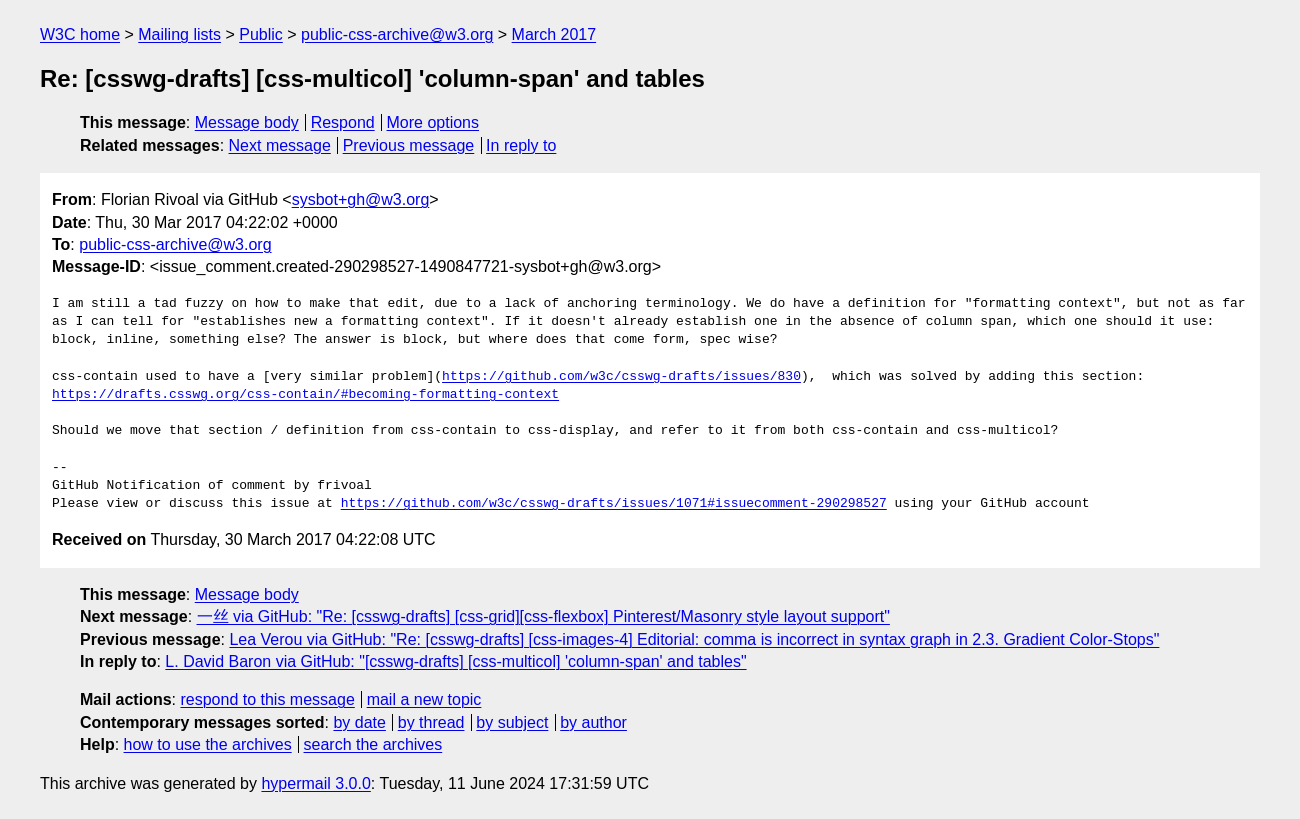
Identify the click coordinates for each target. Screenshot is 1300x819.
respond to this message (267, 699)
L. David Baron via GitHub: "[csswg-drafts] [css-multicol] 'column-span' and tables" (455, 661)
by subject (512, 722)
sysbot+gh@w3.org (361, 199)
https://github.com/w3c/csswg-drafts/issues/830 (621, 377)
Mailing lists (179, 34)
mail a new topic (424, 699)
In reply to (521, 145)
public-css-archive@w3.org (397, 34)
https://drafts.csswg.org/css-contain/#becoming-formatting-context (305, 395)
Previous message (409, 145)
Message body (247, 122)
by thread (431, 722)
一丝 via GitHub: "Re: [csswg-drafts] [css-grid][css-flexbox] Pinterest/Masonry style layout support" (543, 616)
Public (261, 34)
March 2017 (554, 34)
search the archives (373, 744)
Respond (343, 122)
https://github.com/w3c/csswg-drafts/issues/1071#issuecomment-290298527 (614, 504)
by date (359, 722)
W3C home (80, 34)
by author (593, 722)
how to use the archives (208, 744)
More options (433, 122)
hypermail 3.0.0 (315, 783)
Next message (280, 145)
